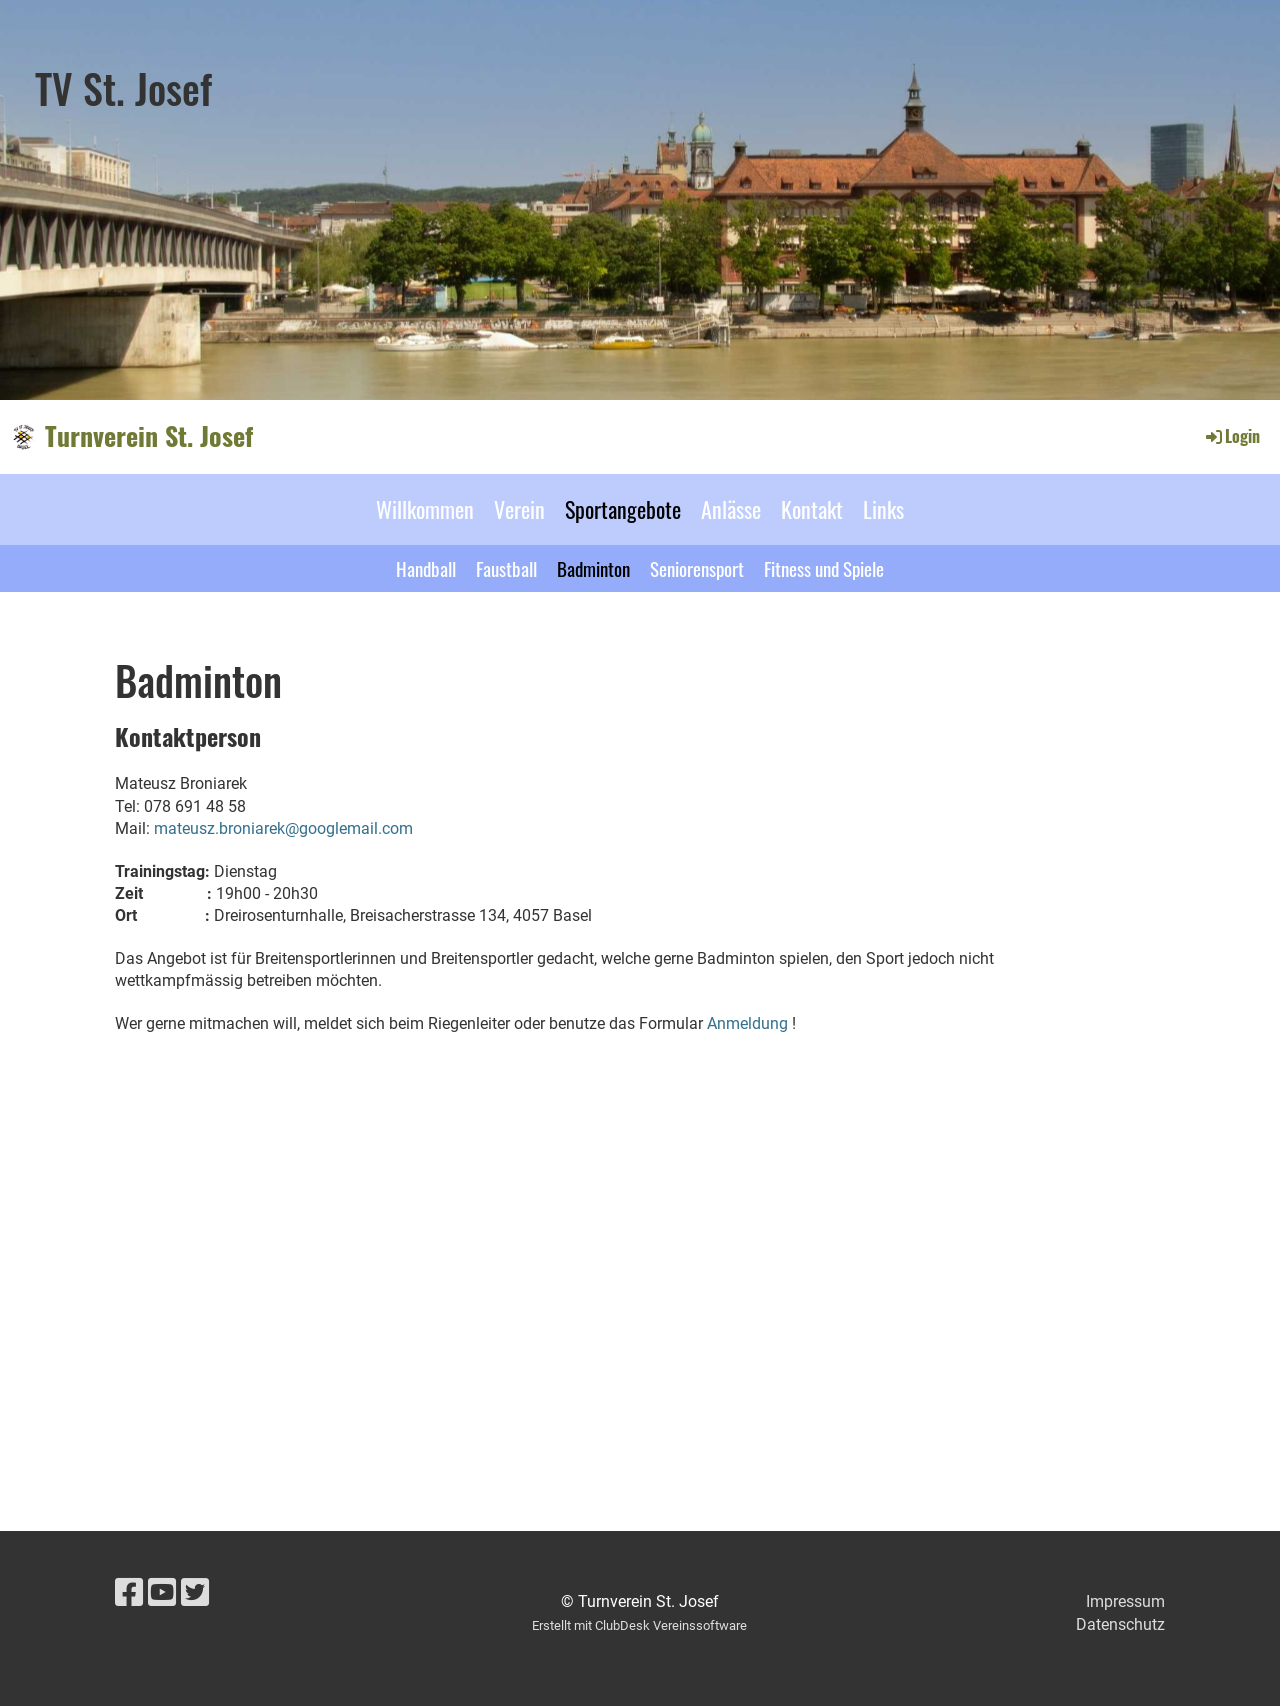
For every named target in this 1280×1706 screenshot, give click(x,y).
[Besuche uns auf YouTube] (162, 1593)
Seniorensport (697, 568)
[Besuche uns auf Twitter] (195, 1593)
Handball (426, 568)
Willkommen (425, 509)
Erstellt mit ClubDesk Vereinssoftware (639, 1625)
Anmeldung (747, 1023)
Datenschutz (1120, 1624)
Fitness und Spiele (824, 568)
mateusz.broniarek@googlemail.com (283, 828)
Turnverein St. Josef (149, 436)
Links (883, 509)
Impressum (1125, 1601)
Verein (519, 509)
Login (1231, 436)
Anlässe (731, 509)
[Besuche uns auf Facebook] (129, 1593)
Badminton (593, 568)
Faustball (506, 568)
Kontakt (812, 509)
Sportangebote (623, 509)
